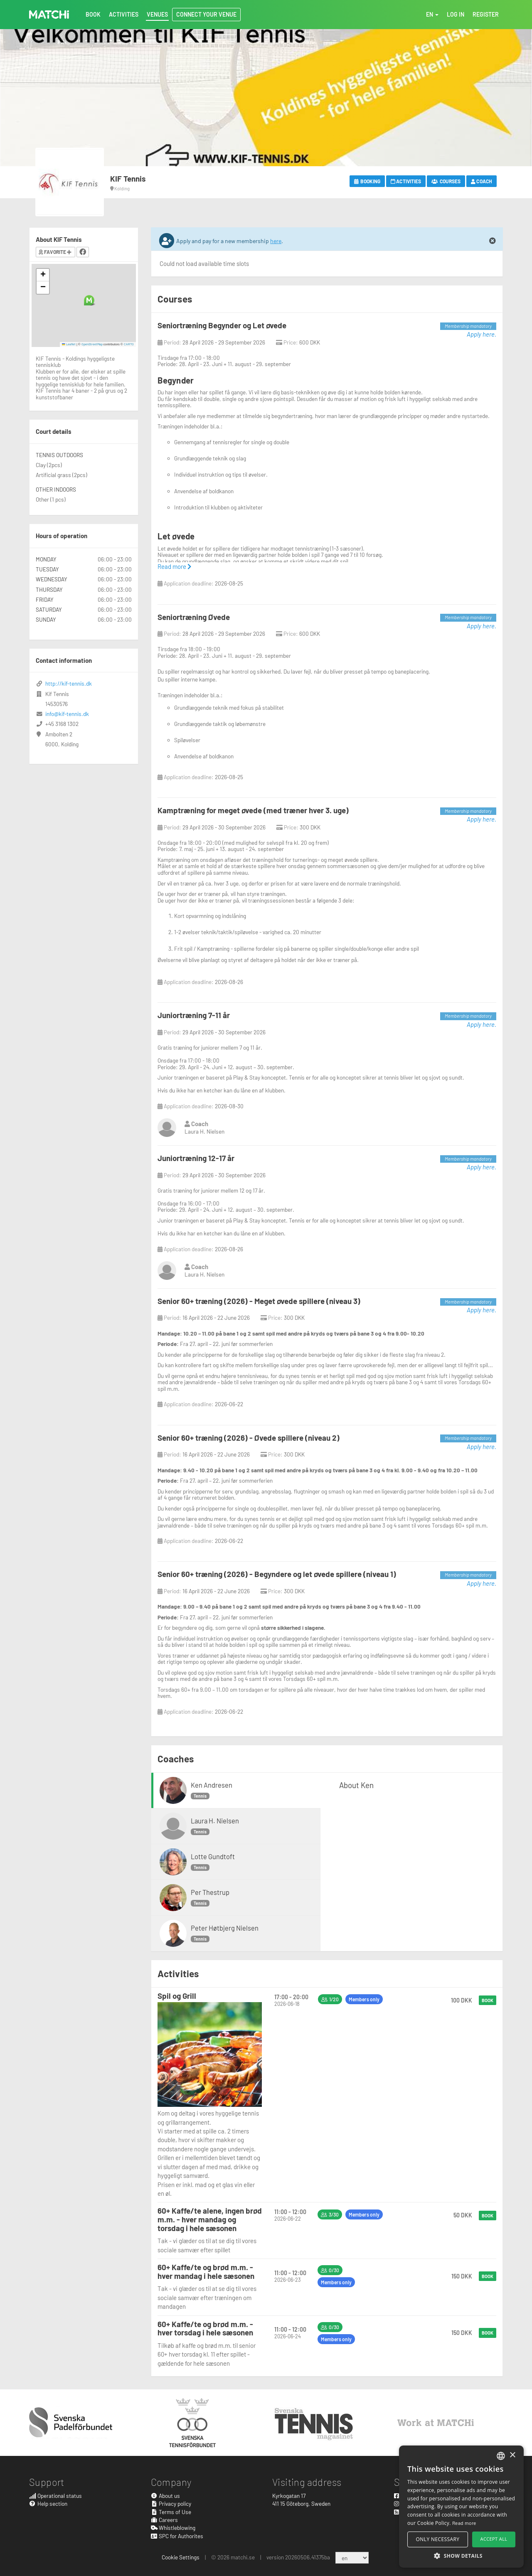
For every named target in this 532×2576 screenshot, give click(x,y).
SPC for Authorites (177, 2535)
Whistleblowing (173, 2527)
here (275, 240)
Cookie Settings (181, 2557)
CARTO (129, 344)
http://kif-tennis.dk (68, 683)
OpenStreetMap (92, 344)
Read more (174, 566)
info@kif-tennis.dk (67, 713)
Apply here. (481, 334)
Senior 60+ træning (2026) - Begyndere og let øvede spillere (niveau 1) (277, 1574)
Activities (406, 181)
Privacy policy (171, 2503)
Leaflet (69, 344)
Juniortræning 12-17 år (196, 1158)
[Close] (492, 241)
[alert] (461, 2507)
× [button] (512, 2455)
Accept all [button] (493, 2539)
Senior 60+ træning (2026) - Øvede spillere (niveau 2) (249, 1437)
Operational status (55, 2495)
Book (487, 2000)
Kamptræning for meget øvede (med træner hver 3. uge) (253, 810)
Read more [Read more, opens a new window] (464, 2523)
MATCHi (49, 14)
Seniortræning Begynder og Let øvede (222, 325)
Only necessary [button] (438, 2539)
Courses (446, 181)
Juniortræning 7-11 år (194, 1015)
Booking (367, 181)
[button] (89, 300)
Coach (481, 181)
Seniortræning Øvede (194, 617)
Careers (164, 2519)
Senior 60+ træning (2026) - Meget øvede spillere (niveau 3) (259, 1301)
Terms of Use (171, 2511)
